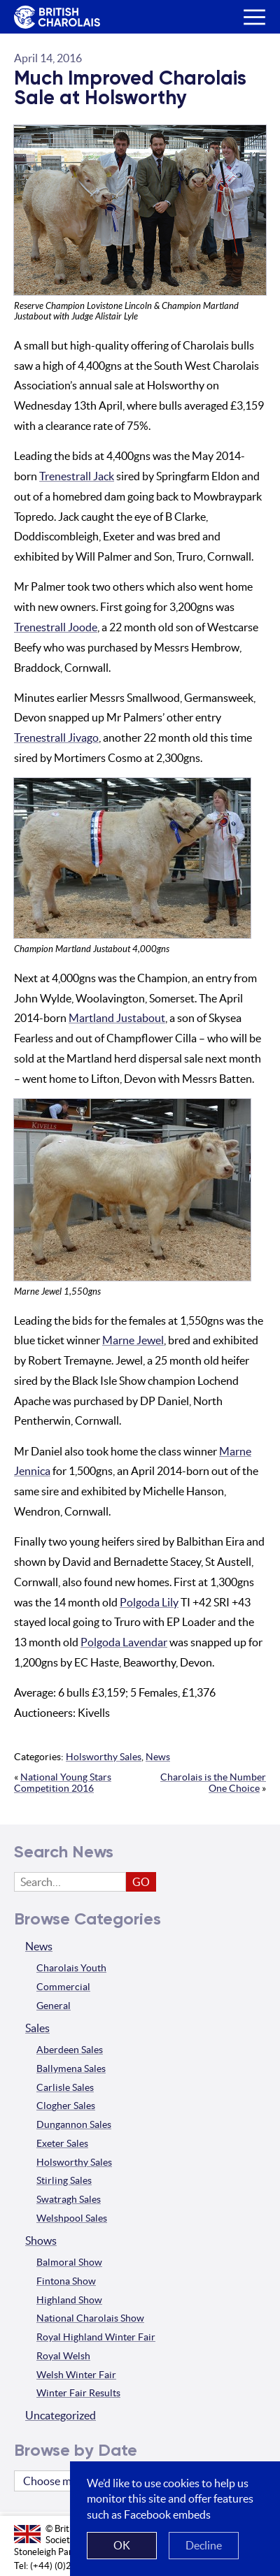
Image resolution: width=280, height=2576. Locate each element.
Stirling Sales (64, 2180)
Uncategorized (60, 2415)
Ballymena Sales (71, 2068)
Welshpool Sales (71, 2218)
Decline (204, 2545)
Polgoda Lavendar (123, 1642)
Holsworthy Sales (103, 1756)
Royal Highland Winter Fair (95, 2337)
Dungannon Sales (73, 2124)
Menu (248, 6)
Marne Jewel (133, 1340)
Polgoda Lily (149, 1602)
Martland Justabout (117, 1018)
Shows (41, 2240)
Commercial (63, 1986)
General (53, 2005)
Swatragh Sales (68, 2199)
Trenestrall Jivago (56, 737)
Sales (37, 2028)
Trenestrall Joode (55, 627)
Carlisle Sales (65, 2087)
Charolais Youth (71, 1967)
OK (121, 2545)
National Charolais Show (90, 2318)
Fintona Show (66, 2281)
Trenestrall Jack (76, 476)
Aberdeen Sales (69, 2049)
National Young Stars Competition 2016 (62, 1782)
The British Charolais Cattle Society (54, 18)
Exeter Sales (62, 2143)
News (158, 1756)
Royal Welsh (63, 2355)
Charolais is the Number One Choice (213, 1782)
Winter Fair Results (78, 2392)
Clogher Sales (65, 2105)
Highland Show (69, 2299)
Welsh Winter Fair (76, 2374)
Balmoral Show (69, 2262)
